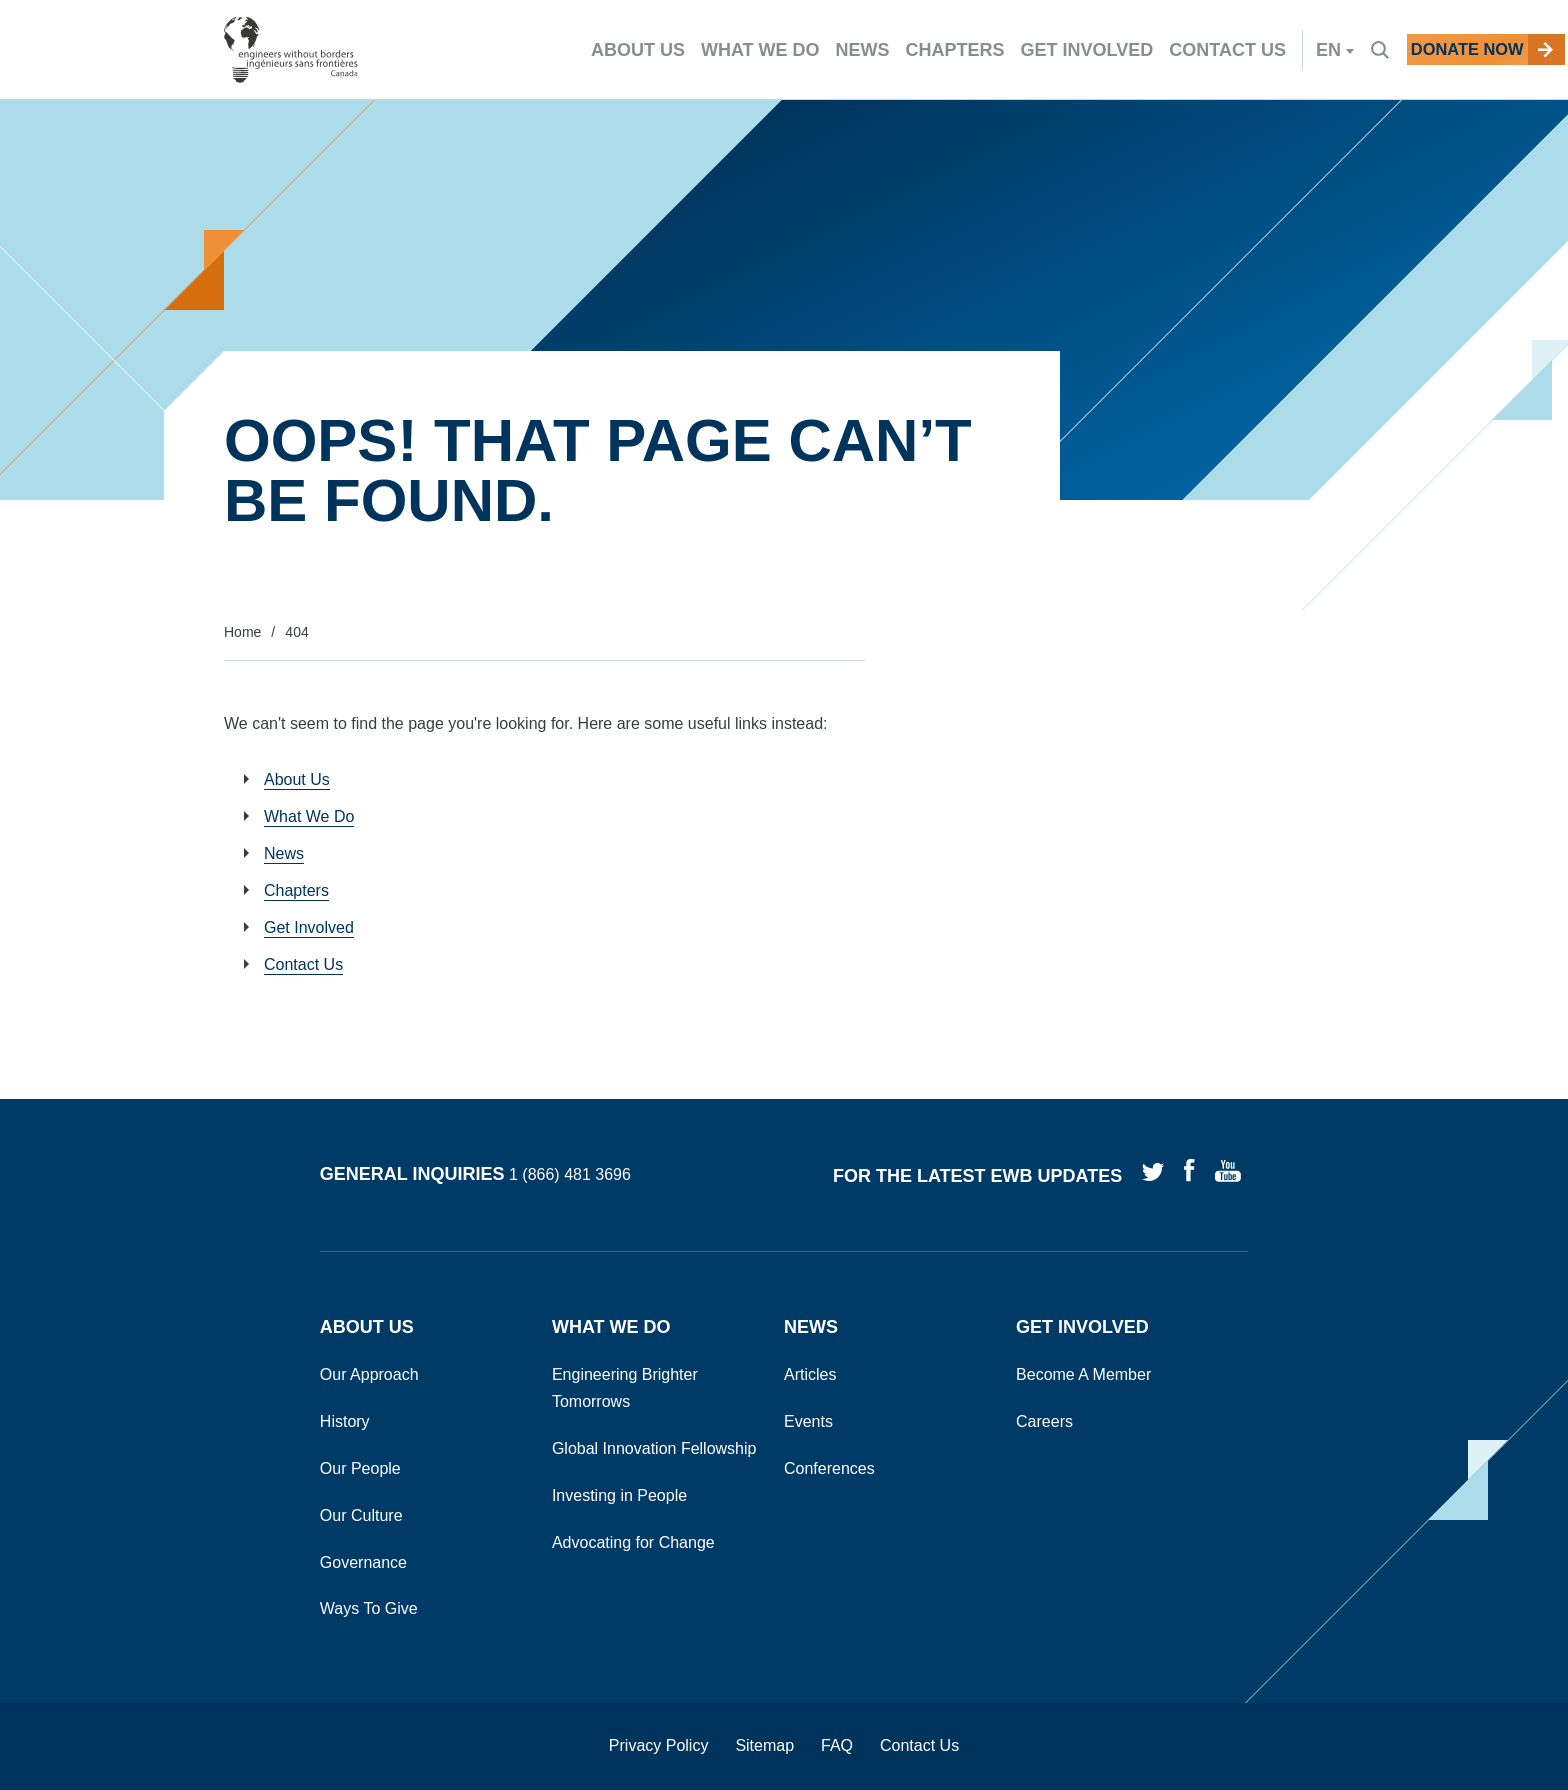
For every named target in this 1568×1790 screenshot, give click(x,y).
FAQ (837, 1745)
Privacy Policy (659, 1745)
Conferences (829, 1468)
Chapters (296, 890)
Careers (1044, 1421)
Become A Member (1083, 1374)
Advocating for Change (633, 1542)
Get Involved (309, 927)
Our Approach (369, 1374)
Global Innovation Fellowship (654, 1448)
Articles (810, 1374)
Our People (360, 1468)
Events (808, 1421)
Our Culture (361, 1515)
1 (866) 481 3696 (570, 1175)
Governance (363, 1562)
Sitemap (764, 1745)
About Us (297, 779)
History (345, 1421)
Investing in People (619, 1495)
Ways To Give (369, 1608)
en (1270, 50)
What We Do (309, 816)
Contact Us (303, 964)
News (284, 853)
